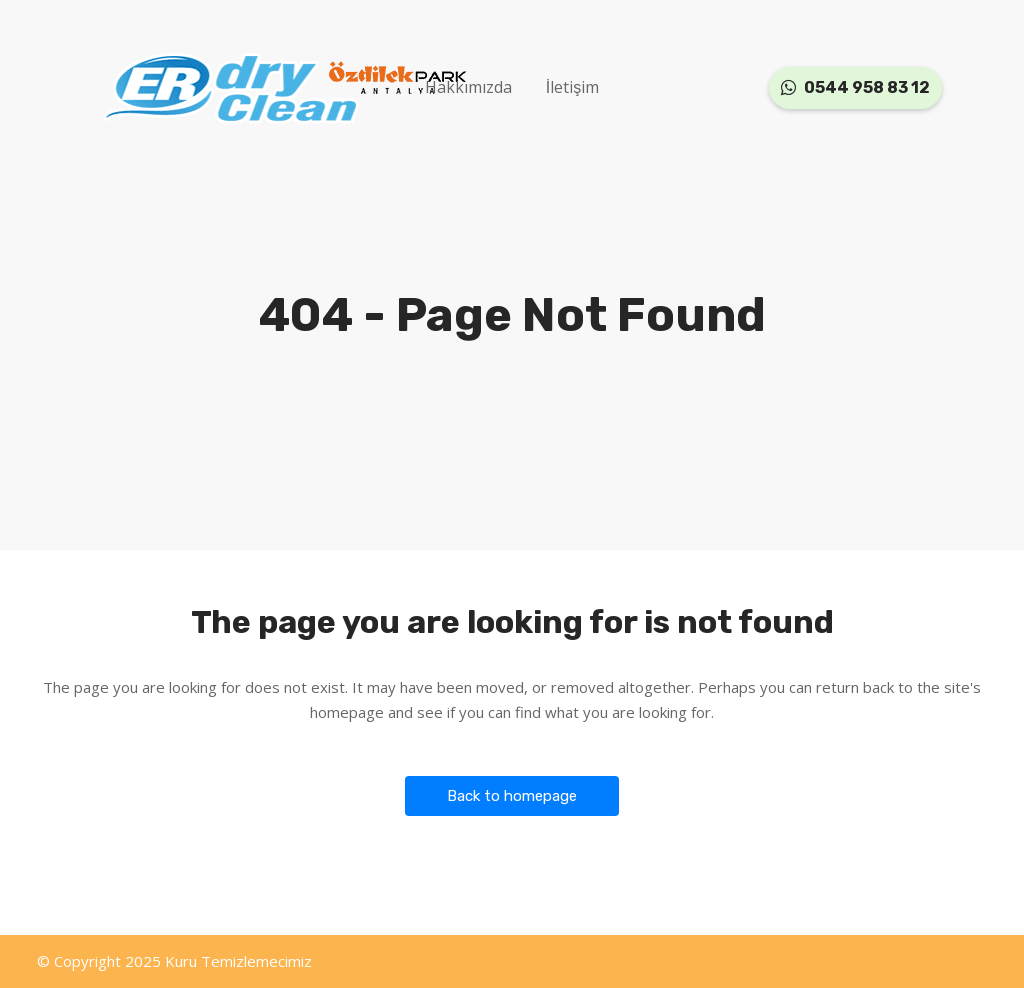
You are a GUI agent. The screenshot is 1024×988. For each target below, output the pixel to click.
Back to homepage (512, 796)
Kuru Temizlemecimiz (238, 961)
